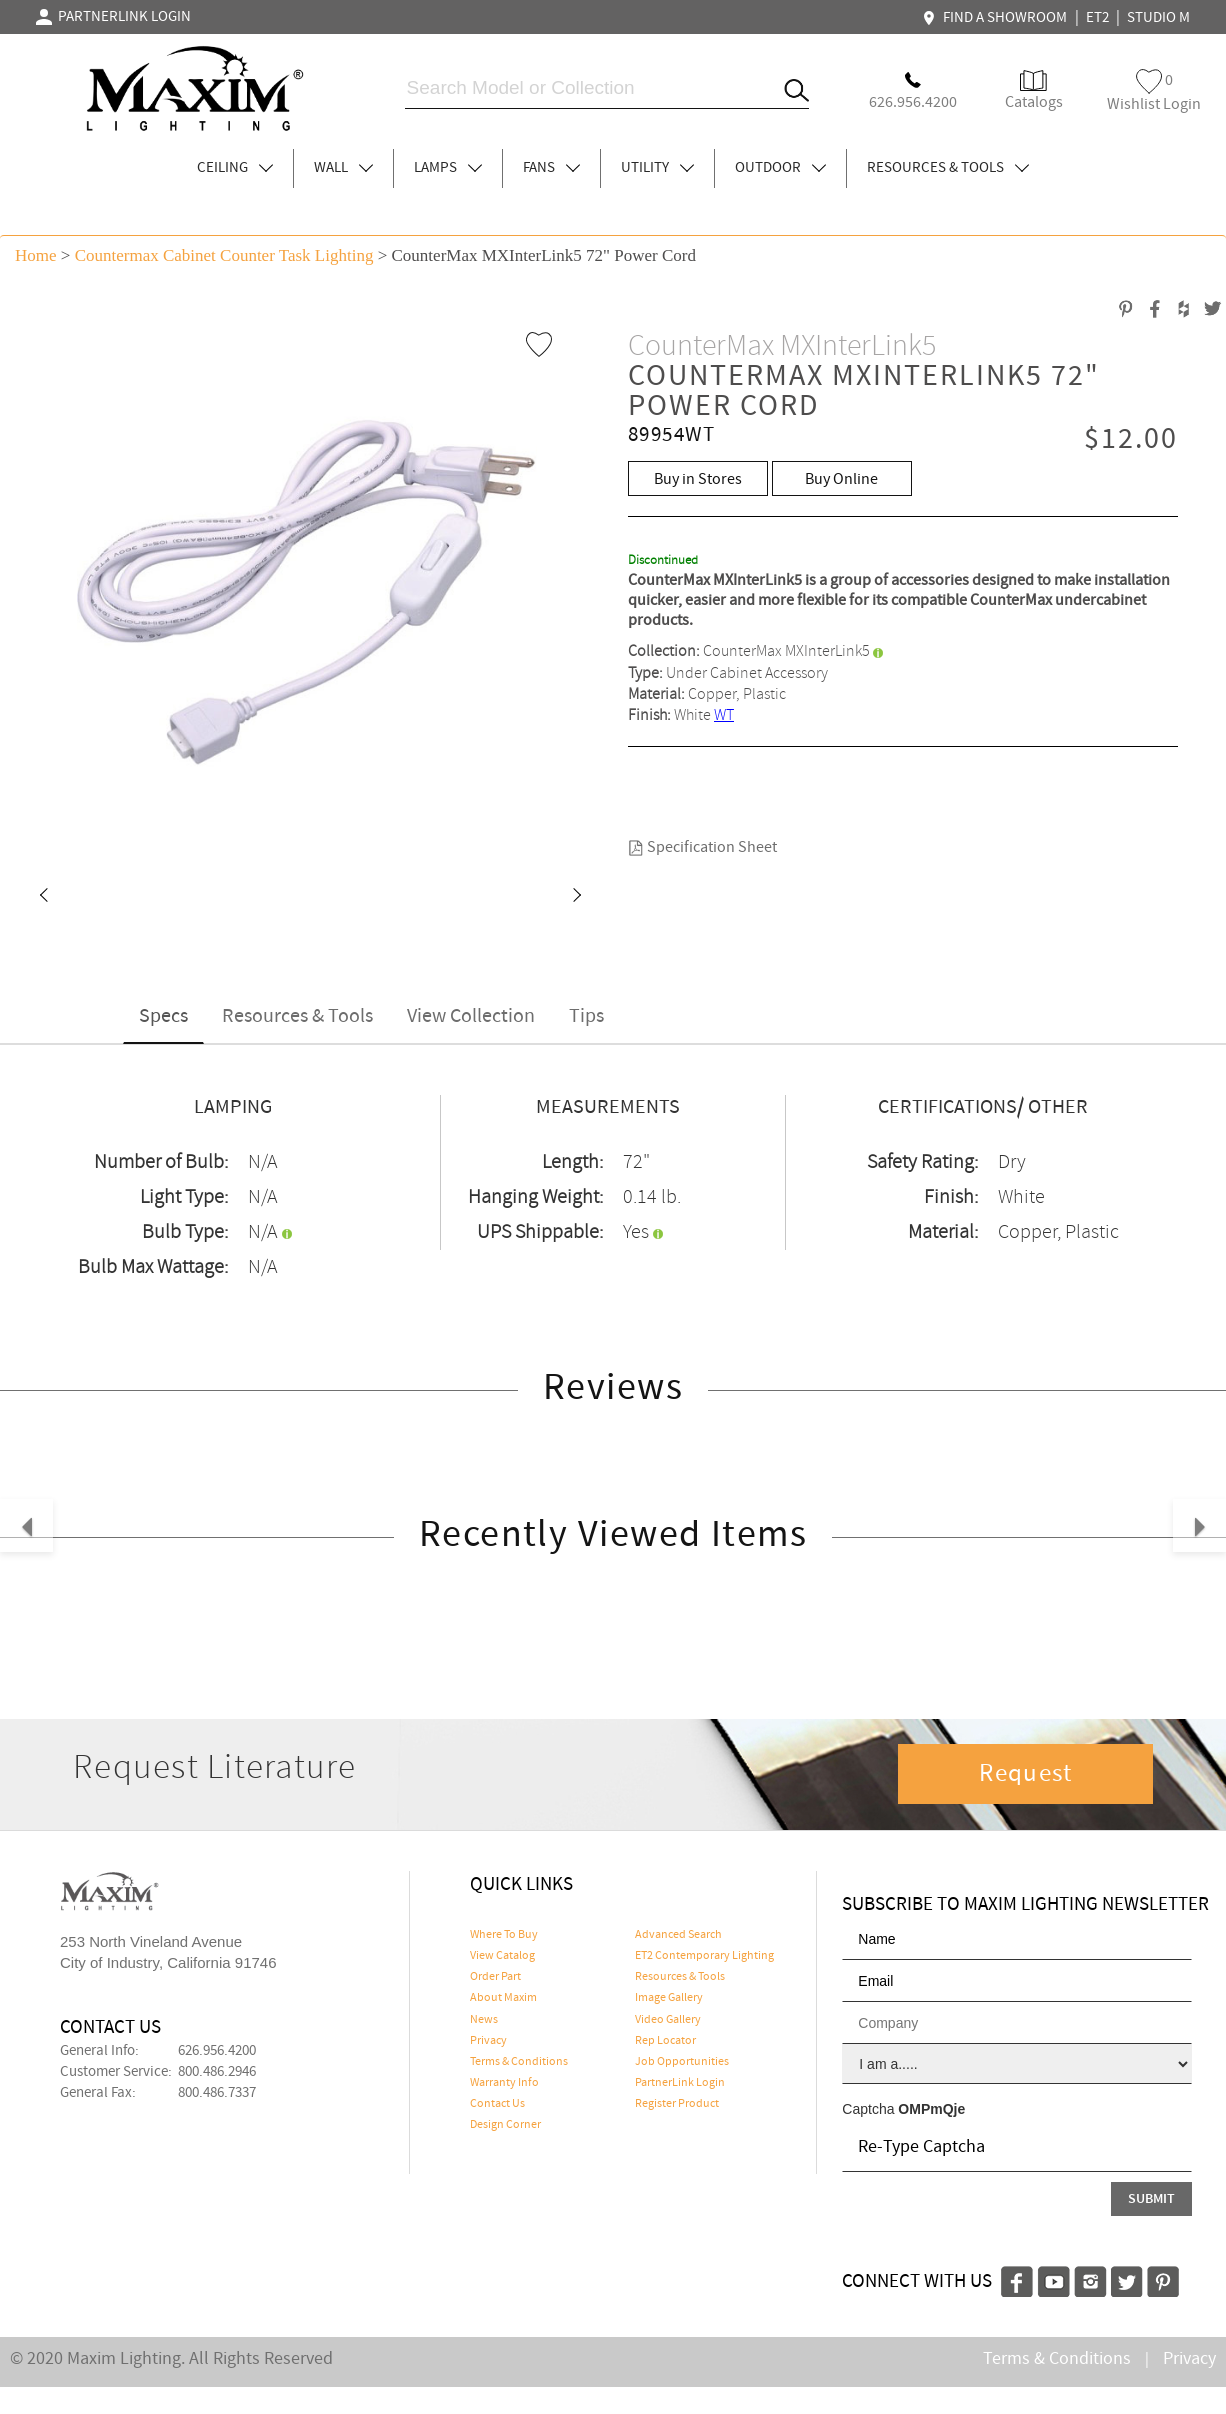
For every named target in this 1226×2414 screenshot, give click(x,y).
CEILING (235, 168)
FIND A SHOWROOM (997, 18)
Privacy (488, 2041)
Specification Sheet (702, 847)
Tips (586, 1016)
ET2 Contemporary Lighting (704, 1956)
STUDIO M (1158, 18)
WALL (343, 168)
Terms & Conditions (519, 2062)
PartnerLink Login (680, 2083)
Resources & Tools (297, 1016)
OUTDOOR (780, 168)
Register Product (677, 2104)
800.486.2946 (217, 2072)
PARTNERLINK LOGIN (113, 17)
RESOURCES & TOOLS (948, 168)
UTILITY (657, 168)
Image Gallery (669, 1998)
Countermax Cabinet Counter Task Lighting (224, 255)
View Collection (471, 1016)
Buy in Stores (698, 479)
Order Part (495, 1977)
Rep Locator (665, 2041)
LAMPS (448, 168)
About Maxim (503, 1998)
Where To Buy (504, 1935)
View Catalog (502, 1956)
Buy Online (841, 479)
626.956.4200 (217, 2051)
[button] (43, 897)
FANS (551, 168)
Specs (163, 1016)
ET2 (1097, 18)
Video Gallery (668, 2020)
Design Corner (505, 2125)
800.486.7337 (217, 2093)
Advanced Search (678, 1935)
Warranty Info (504, 2083)
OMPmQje (931, 2109)
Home (36, 255)
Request (1026, 1774)
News (484, 2020)
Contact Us (497, 2104)
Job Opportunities (682, 2062)
